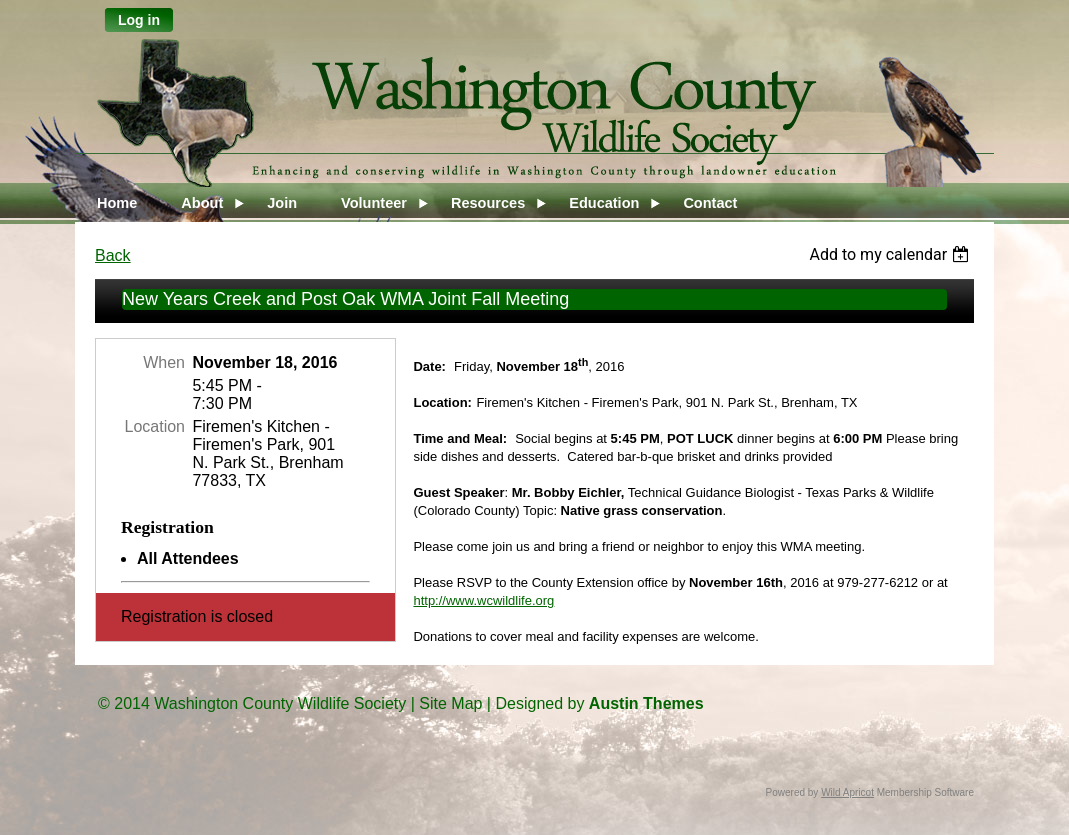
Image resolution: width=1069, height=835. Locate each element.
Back (113, 255)
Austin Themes (646, 703)
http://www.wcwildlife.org (483, 600)
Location (155, 426)
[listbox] (891, 254)
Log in (139, 20)
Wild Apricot (847, 792)
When (164, 362)
